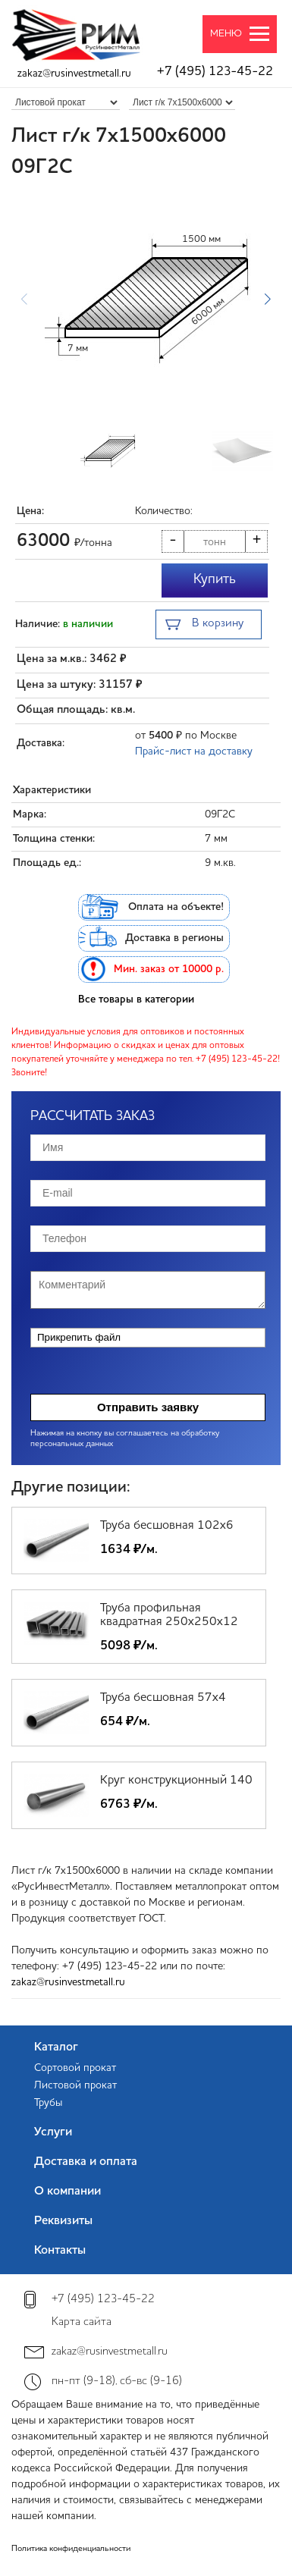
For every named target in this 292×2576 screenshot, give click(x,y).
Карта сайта (81, 2322)
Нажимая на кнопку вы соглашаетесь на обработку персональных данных (124, 1438)
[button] (267, 299)
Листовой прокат (75, 2085)
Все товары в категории (136, 999)
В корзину (204, 625)
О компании (67, 2191)
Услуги (53, 2132)
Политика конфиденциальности (70, 2549)
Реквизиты (63, 2221)
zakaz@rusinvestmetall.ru (74, 73)
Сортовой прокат (75, 2068)
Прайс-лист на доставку (194, 751)
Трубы (48, 2103)
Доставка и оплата (85, 2162)
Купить (214, 579)
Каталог (56, 2047)
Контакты (60, 2251)
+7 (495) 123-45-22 (215, 71)
